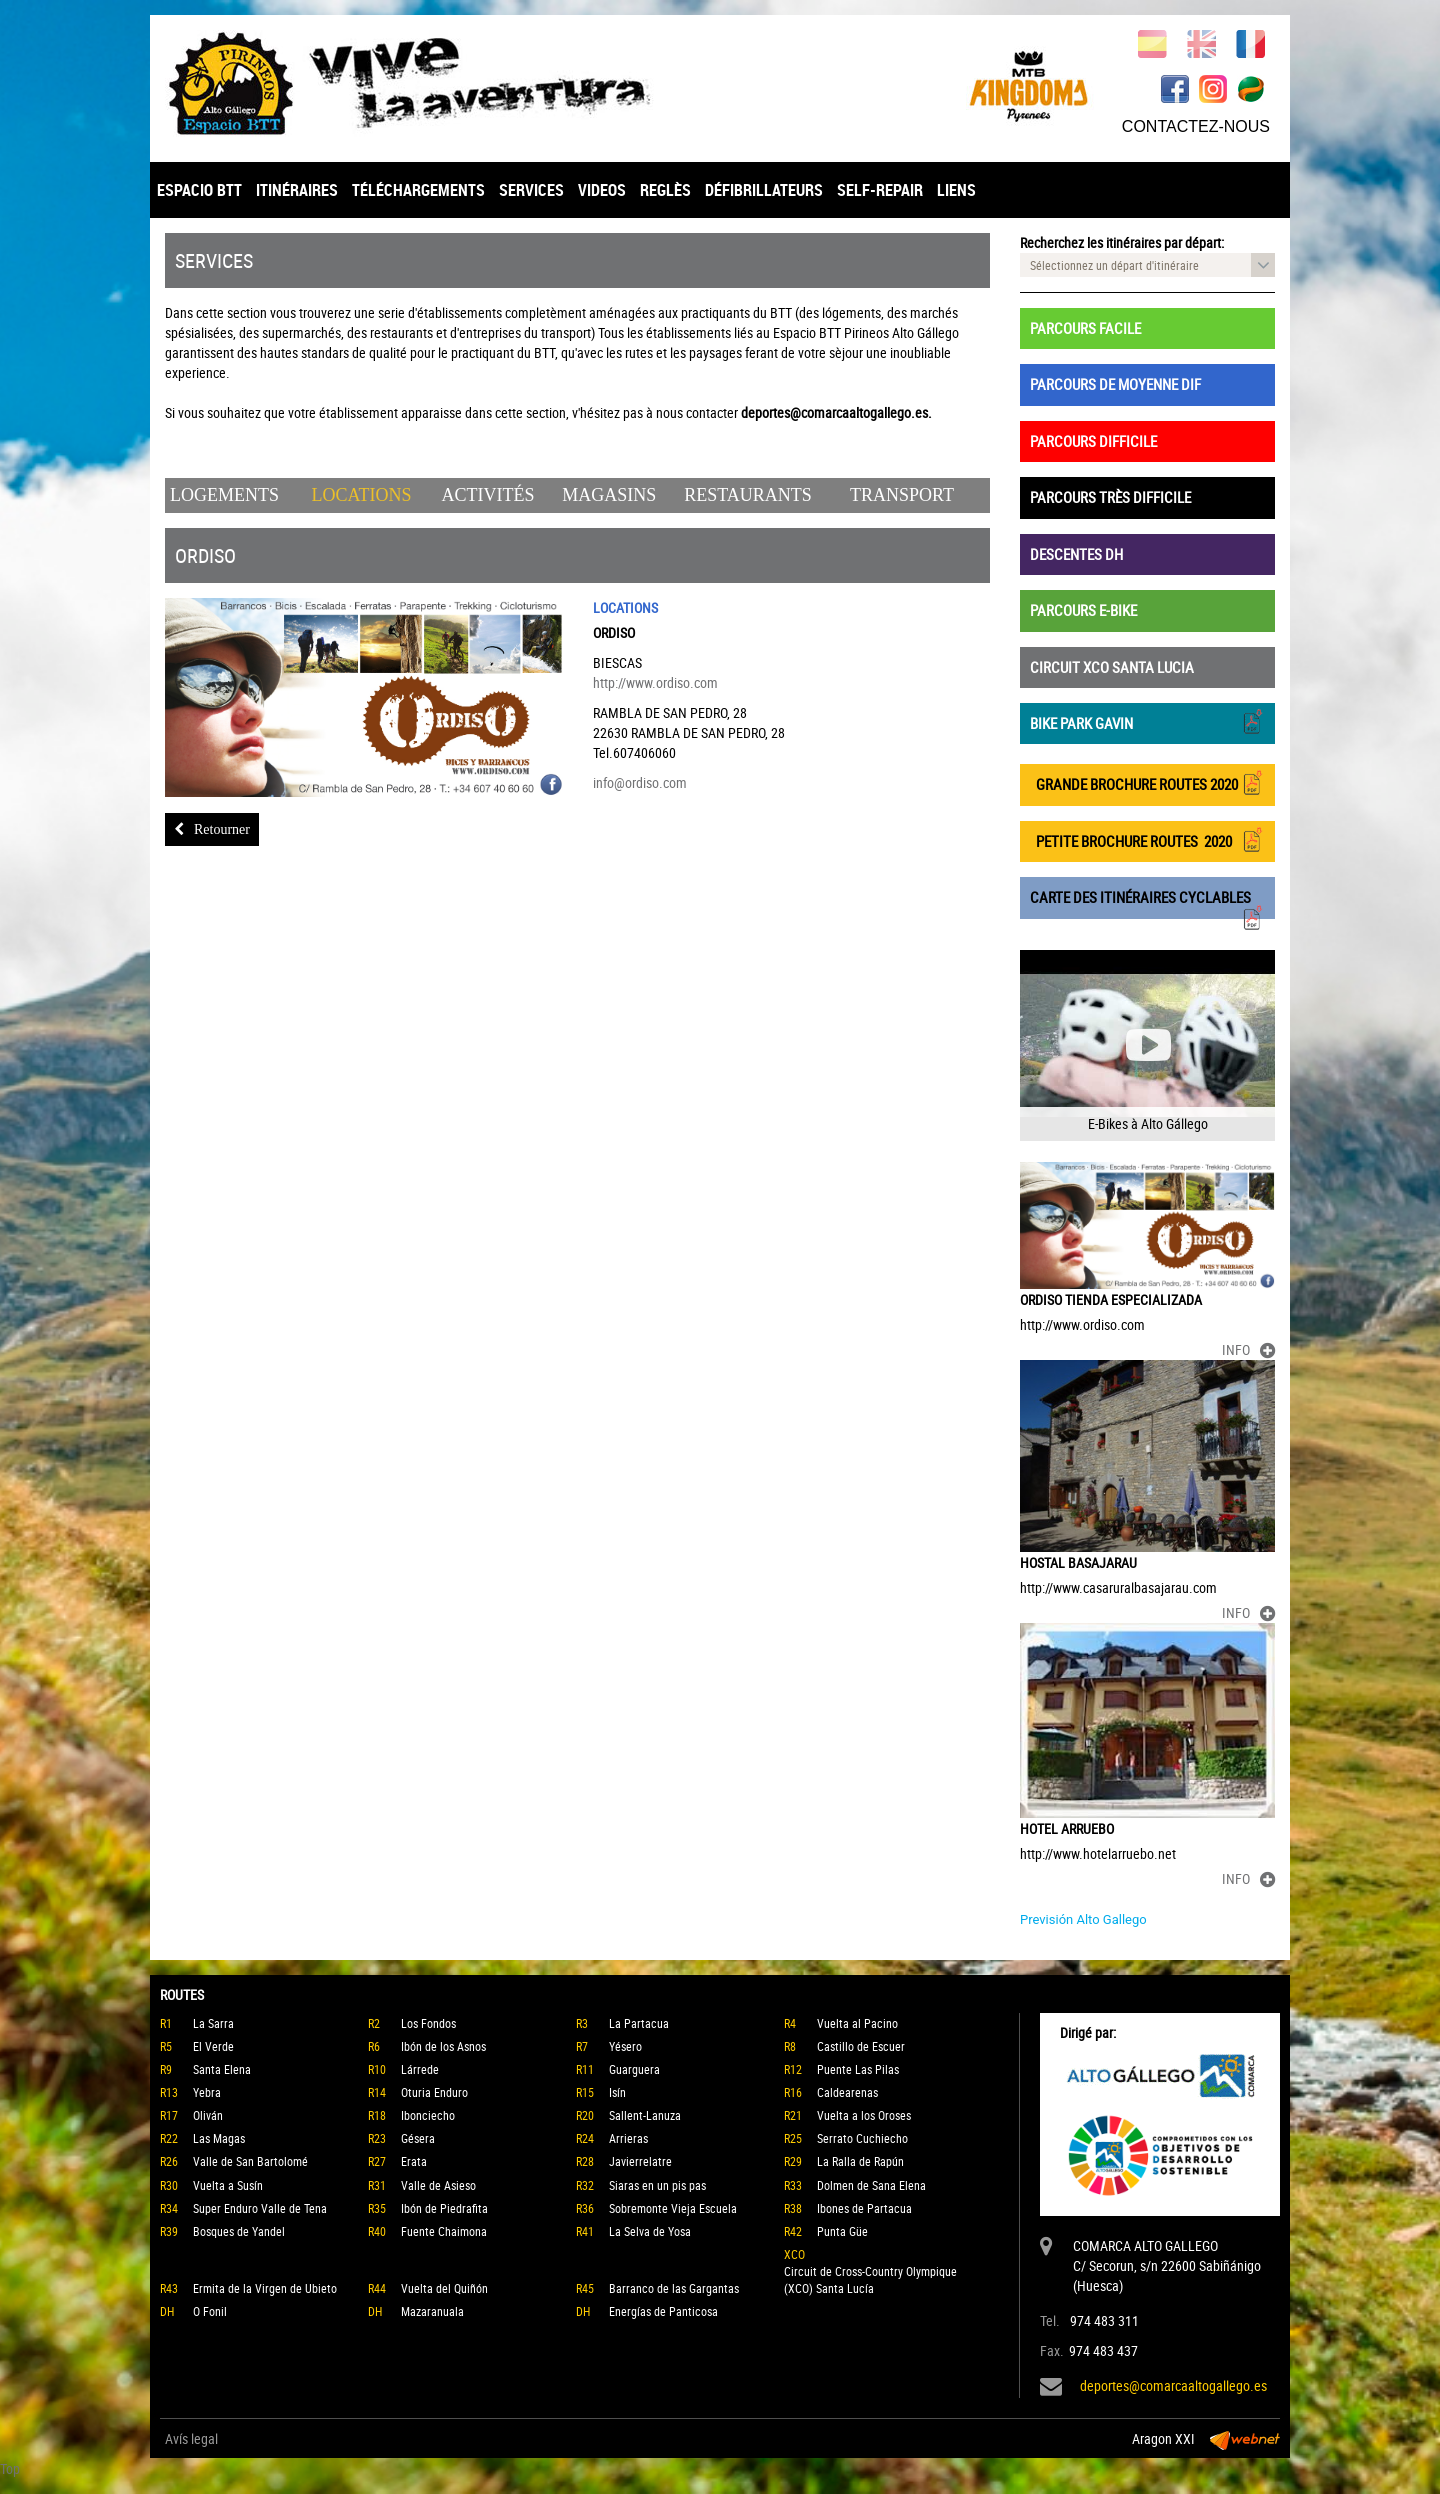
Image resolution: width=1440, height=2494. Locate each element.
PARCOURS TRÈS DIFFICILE (1110, 497)
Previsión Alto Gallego (1083, 1919)
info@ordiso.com (640, 782)
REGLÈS (665, 190)
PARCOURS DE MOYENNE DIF (1115, 384)
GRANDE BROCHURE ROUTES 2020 (1147, 782)
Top (10, 2468)
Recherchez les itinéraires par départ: (1122, 242)
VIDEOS (602, 190)
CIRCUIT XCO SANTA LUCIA (1112, 667)
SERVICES (531, 190)
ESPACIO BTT (199, 190)
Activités (487, 495)
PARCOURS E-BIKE (1083, 610)
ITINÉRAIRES (297, 190)
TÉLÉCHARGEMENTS (418, 190)
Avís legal (191, 2438)
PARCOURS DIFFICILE (1093, 441)
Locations (362, 495)
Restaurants (748, 495)
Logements (224, 495)
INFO (1248, 1349)
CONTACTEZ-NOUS (1196, 126)
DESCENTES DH (1076, 554)
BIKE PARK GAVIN (1147, 721)
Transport (902, 495)
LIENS (956, 190)
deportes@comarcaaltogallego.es (1173, 2385)
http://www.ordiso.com (655, 682)
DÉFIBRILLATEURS (764, 190)
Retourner (212, 829)
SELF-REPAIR (880, 190)
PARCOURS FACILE (1085, 328)
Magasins (609, 495)
